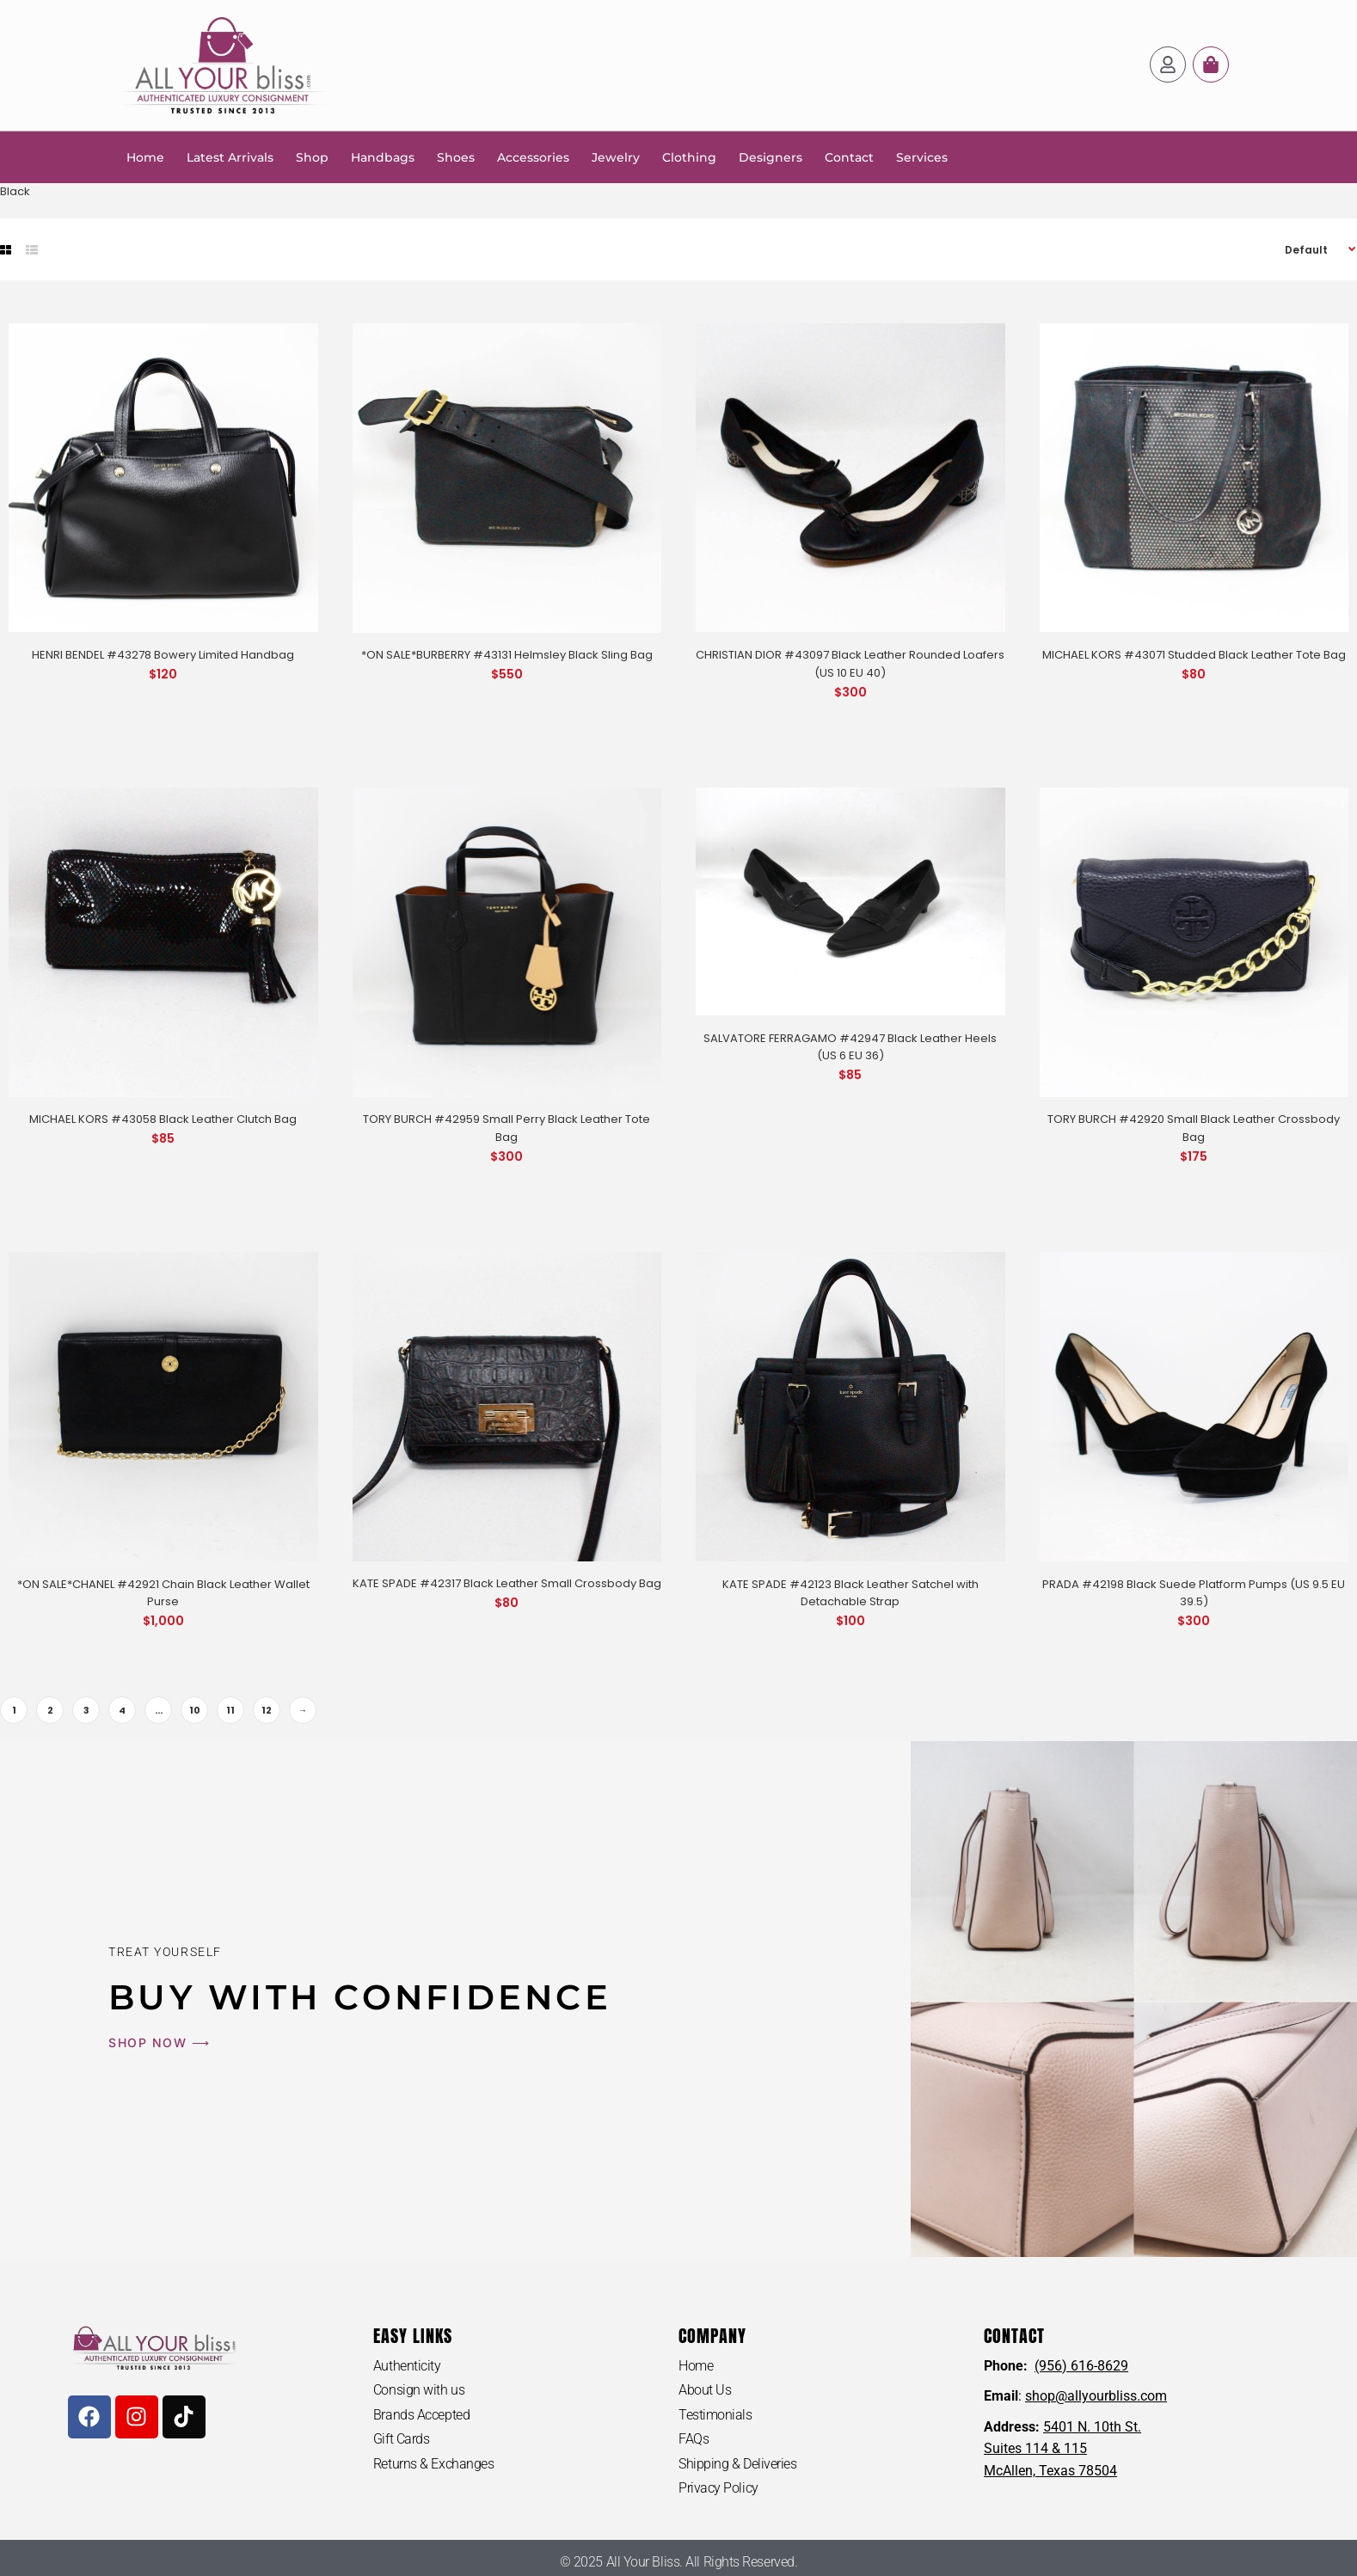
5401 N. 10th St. (1092, 2427)
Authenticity (407, 2366)
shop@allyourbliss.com (1096, 2396)
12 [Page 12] (266, 1710)
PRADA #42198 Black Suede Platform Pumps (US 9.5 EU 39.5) (1193, 1593)
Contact (849, 157)
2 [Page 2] (50, 1710)
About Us (704, 2390)
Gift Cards (401, 2439)
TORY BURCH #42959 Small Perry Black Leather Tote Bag (506, 1128)
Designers (770, 157)
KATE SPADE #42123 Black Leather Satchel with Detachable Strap (850, 1593)
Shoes (456, 157)
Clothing (689, 157)
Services (922, 157)
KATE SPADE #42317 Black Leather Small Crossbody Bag (507, 1583)
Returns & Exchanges (433, 2464)
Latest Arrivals (230, 157)
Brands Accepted (421, 2415)
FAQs (693, 2439)
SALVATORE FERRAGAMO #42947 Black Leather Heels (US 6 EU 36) (850, 1047)
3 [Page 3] (86, 1710)
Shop (312, 157)
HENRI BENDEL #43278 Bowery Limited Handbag (163, 655)
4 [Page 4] (122, 1710)
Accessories (533, 157)
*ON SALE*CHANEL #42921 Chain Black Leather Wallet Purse (163, 1593)
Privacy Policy (718, 2488)
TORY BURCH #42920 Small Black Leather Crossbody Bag (1193, 1128)
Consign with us (418, 2390)
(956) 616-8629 (1081, 2366)
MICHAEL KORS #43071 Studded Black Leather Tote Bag (1194, 655)
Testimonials (715, 2415)
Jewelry (616, 157)
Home (145, 157)
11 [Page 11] (230, 1710)
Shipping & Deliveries (737, 2464)
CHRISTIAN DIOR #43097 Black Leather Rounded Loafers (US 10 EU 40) (850, 664)
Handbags (382, 157)
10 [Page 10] (194, 1710)
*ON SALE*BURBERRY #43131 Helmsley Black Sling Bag (507, 655)
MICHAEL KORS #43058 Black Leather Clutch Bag (163, 1119)
